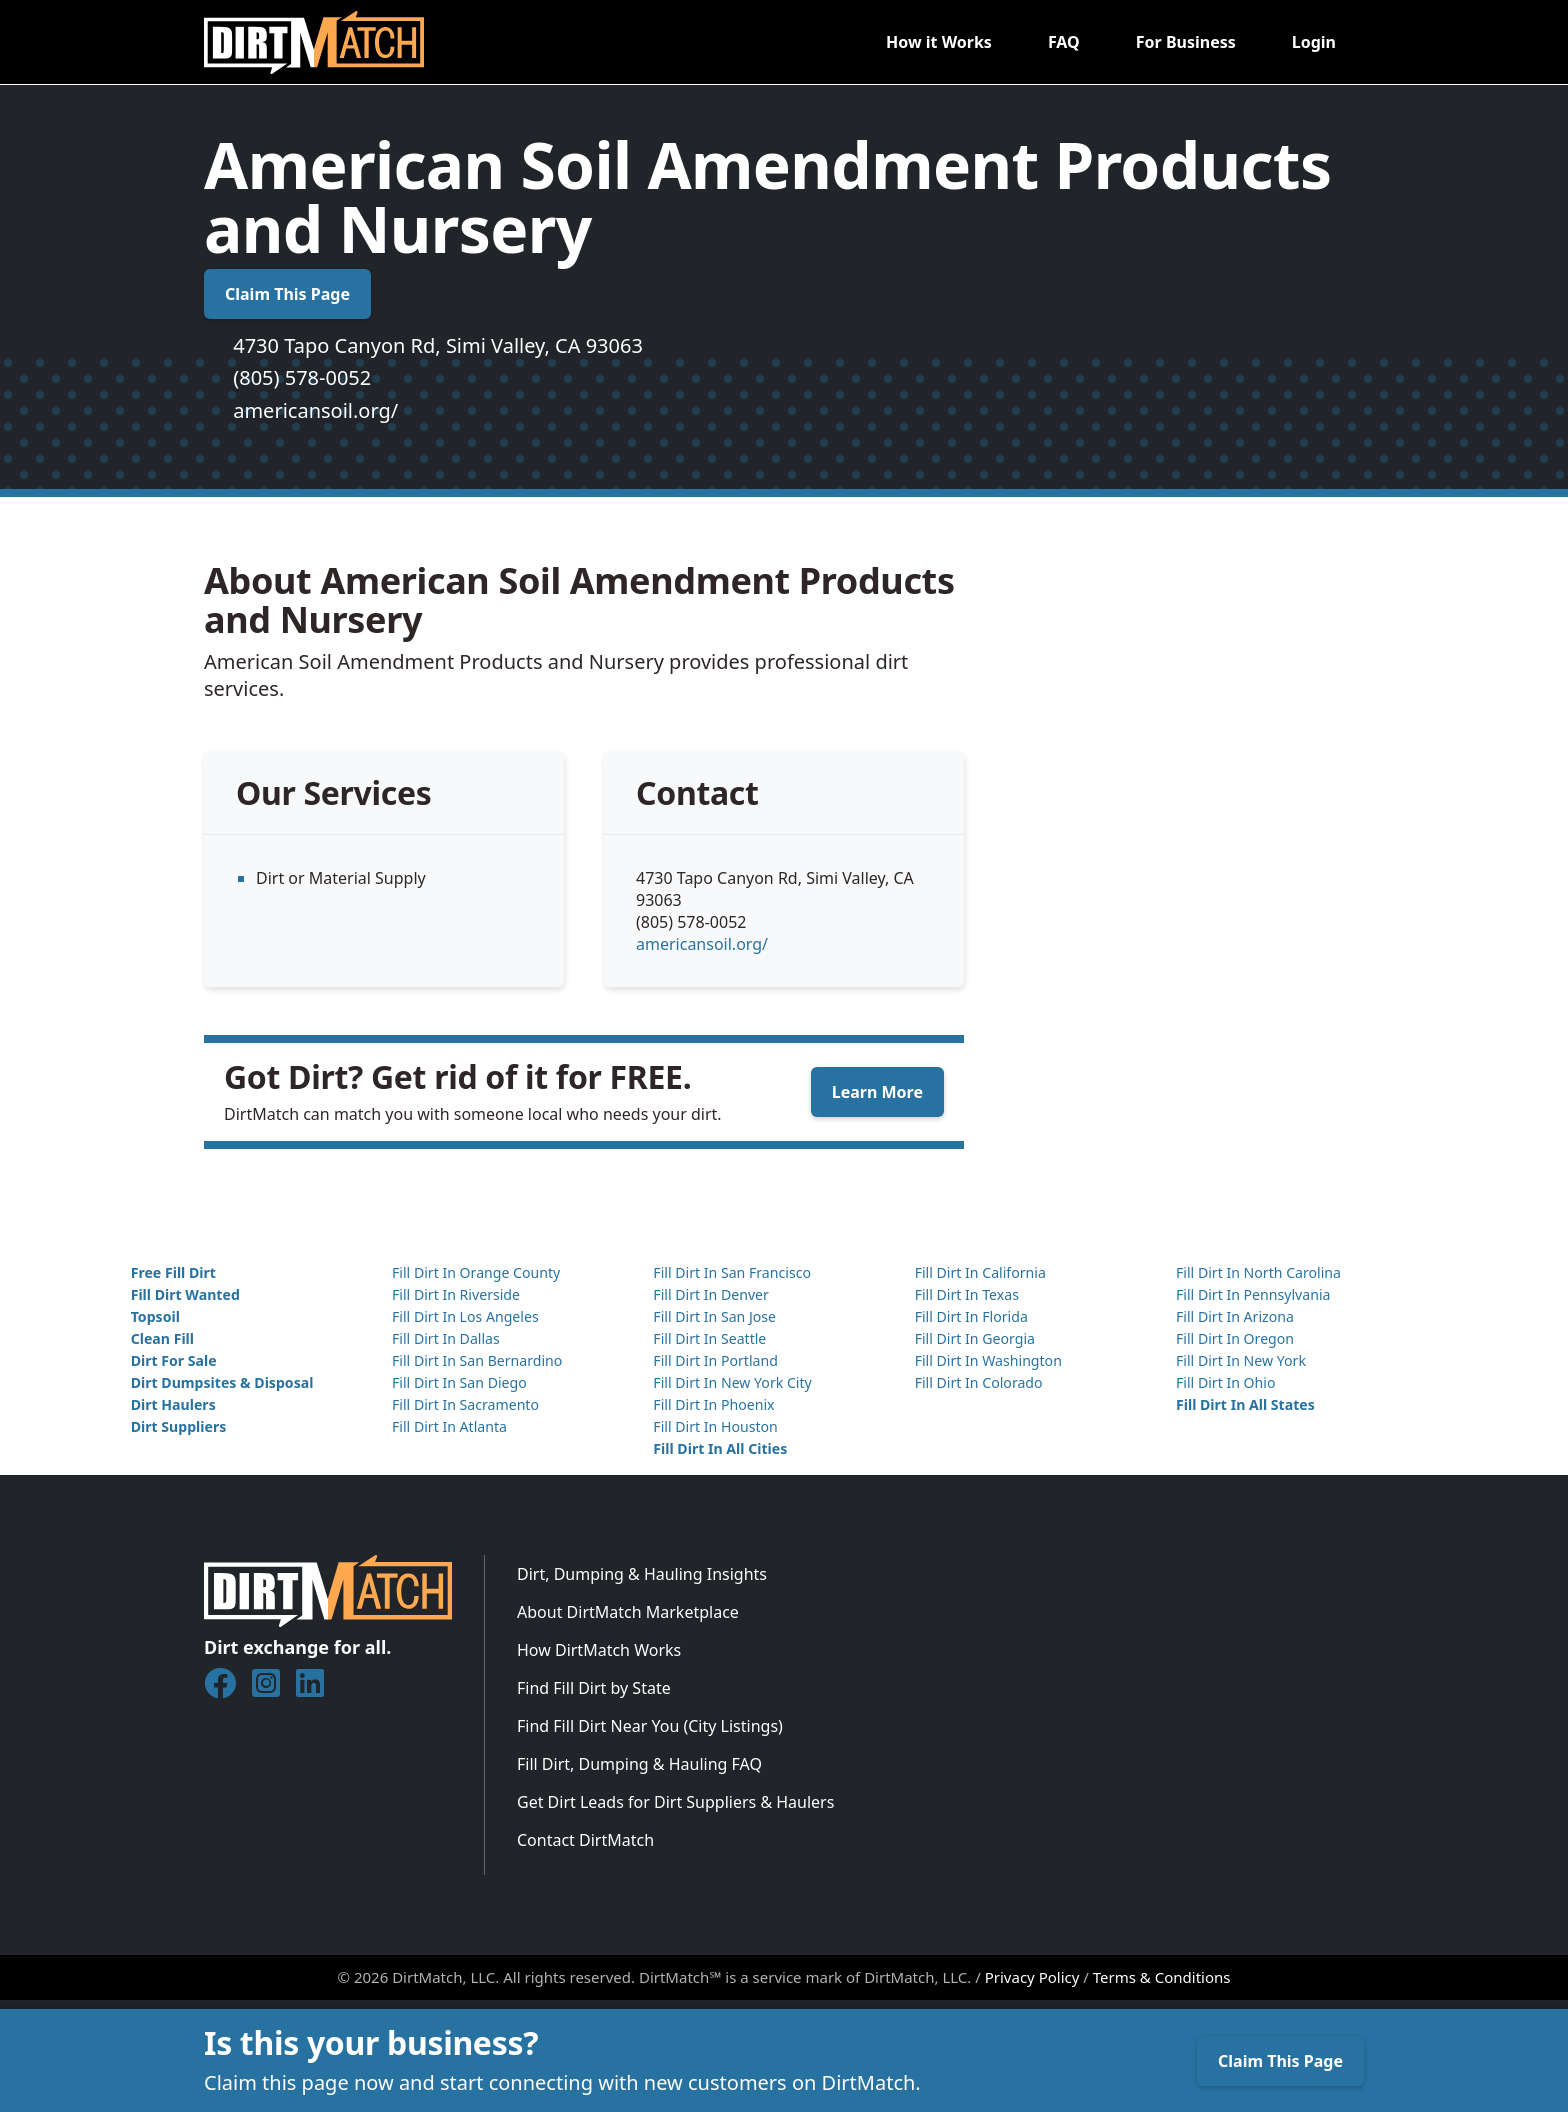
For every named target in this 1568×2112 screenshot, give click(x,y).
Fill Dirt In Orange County (476, 1272)
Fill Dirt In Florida (971, 1316)
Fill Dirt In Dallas (446, 1338)
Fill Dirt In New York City (732, 1382)
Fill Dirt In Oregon (1235, 1338)
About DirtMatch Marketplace (628, 1612)
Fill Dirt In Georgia (975, 1338)
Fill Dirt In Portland (715, 1360)
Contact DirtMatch (585, 1840)
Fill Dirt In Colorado (979, 1382)
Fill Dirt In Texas (967, 1294)
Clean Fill (162, 1338)
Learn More (877, 1092)
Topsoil (155, 1316)
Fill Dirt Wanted (185, 1294)
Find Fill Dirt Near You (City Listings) (650, 1726)
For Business (1186, 42)
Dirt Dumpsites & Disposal (222, 1382)
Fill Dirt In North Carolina (1258, 1272)
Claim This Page (287, 294)
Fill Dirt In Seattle (709, 1338)
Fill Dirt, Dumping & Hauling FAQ (639, 1764)
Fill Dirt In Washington (988, 1360)
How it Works (939, 42)
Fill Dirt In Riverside (456, 1294)
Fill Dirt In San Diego (459, 1382)
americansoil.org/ (315, 410)
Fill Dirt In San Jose (714, 1316)
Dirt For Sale (174, 1360)
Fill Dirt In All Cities (720, 1448)
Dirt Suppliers (179, 1426)
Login (1314, 42)
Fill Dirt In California (980, 1272)
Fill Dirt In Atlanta (449, 1426)
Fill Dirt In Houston (715, 1426)
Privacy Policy (1032, 1977)
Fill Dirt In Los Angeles (465, 1316)
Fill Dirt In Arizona (1235, 1316)
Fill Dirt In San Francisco (732, 1272)
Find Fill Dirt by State (594, 1688)
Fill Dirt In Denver (711, 1294)
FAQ (1064, 42)
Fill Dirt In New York (1241, 1360)
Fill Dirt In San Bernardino (477, 1360)
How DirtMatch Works (599, 1650)
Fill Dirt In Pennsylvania (1253, 1294)
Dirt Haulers (173, 1404)
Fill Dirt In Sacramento (465, 1404)
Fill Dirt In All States (1245, 1404)
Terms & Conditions (1162, 1977)
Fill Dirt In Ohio (1226, 1382)
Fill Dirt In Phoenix (713, 1404)
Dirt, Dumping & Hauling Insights (642, 1574)
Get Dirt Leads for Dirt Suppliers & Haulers (675, 1802)
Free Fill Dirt (173, 1272)
